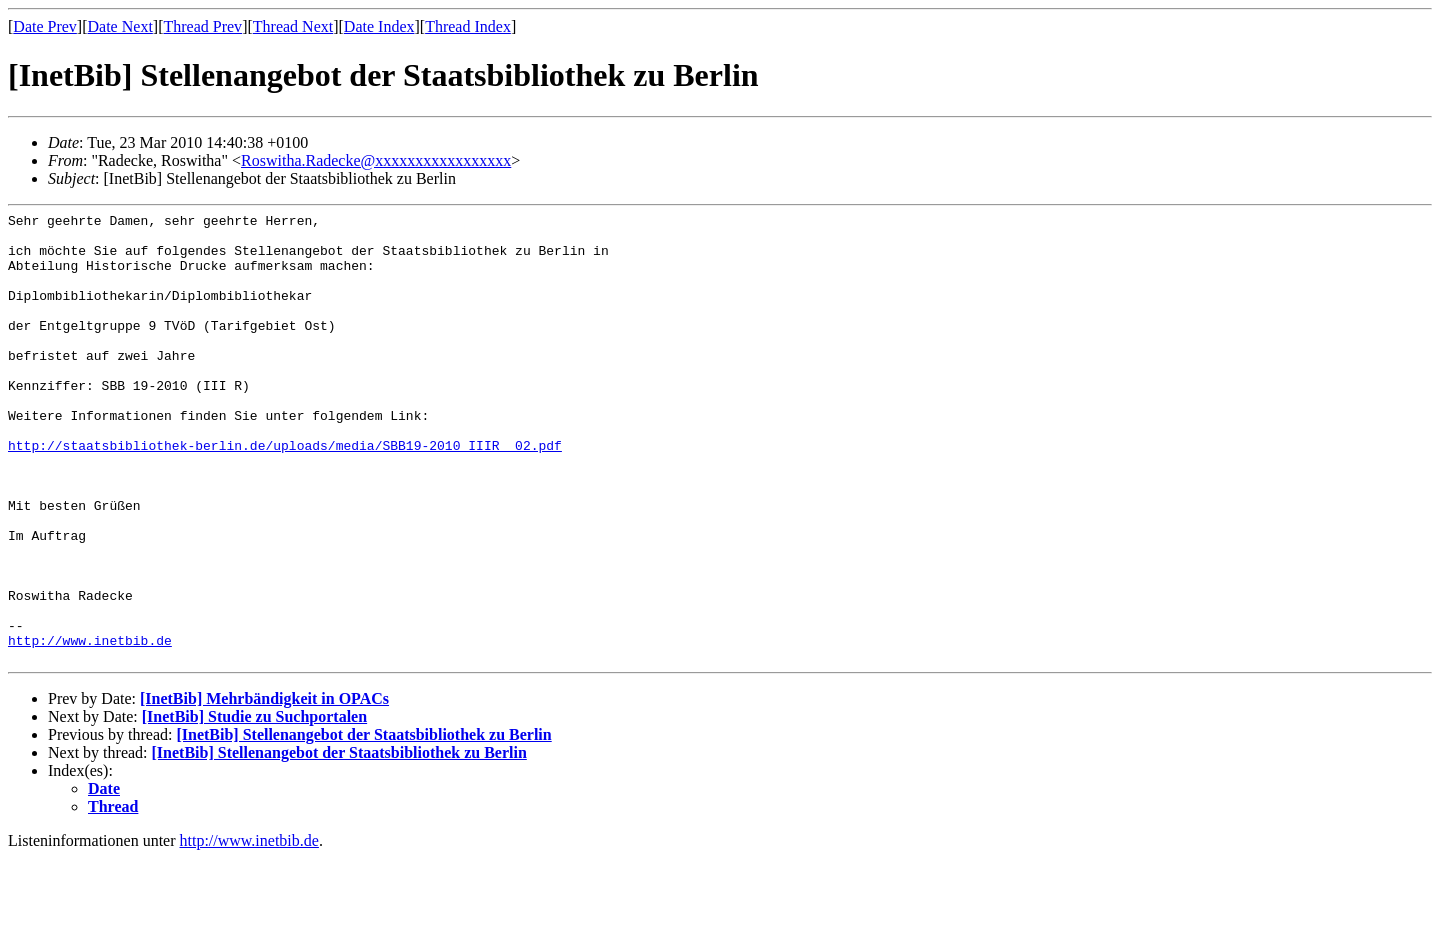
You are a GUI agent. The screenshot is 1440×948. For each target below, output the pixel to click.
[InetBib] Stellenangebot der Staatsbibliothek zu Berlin (363, 824)
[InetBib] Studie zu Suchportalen (254, 806)
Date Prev (45, 26)
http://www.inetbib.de (90, 727)
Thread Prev (202, 26)
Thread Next (293, 26)
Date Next (120, 26)
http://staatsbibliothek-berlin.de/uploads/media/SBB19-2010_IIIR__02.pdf (285, 493)
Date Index (379, 26)
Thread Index (468, 26)
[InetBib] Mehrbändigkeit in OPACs (264, 788)
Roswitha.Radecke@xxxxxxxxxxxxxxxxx (376, 160)
